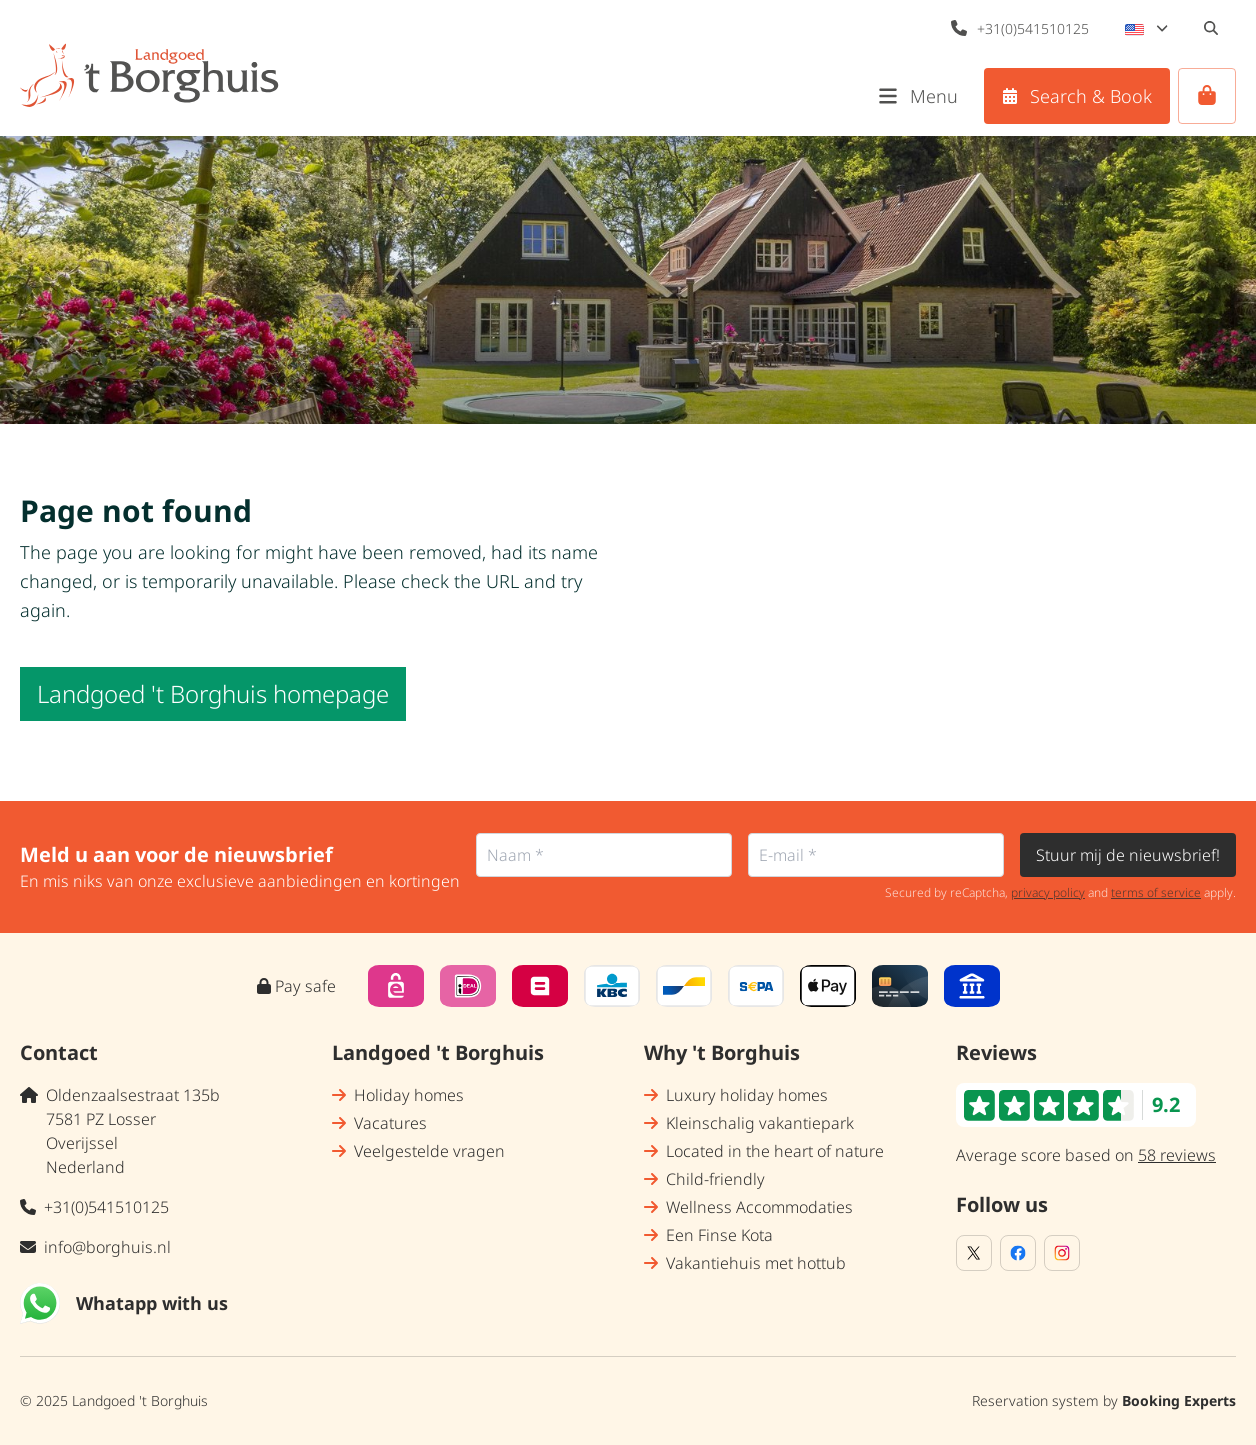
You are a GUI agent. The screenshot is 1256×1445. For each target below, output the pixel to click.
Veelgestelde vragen (429, 1151)
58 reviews (1177, 1155)
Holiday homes (409, 1095)
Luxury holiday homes (747, 1095)
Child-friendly (715, 1179)
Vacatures (390, 1123)
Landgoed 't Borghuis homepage (213, 693)
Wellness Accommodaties (759, 1207)
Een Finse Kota (719, 1235)
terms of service (1156, 893)
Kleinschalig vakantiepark (760, 1123)
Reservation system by (1104, 1400)
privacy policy (1048, 893)
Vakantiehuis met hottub (756, 1263)
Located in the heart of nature (775, 1151)
